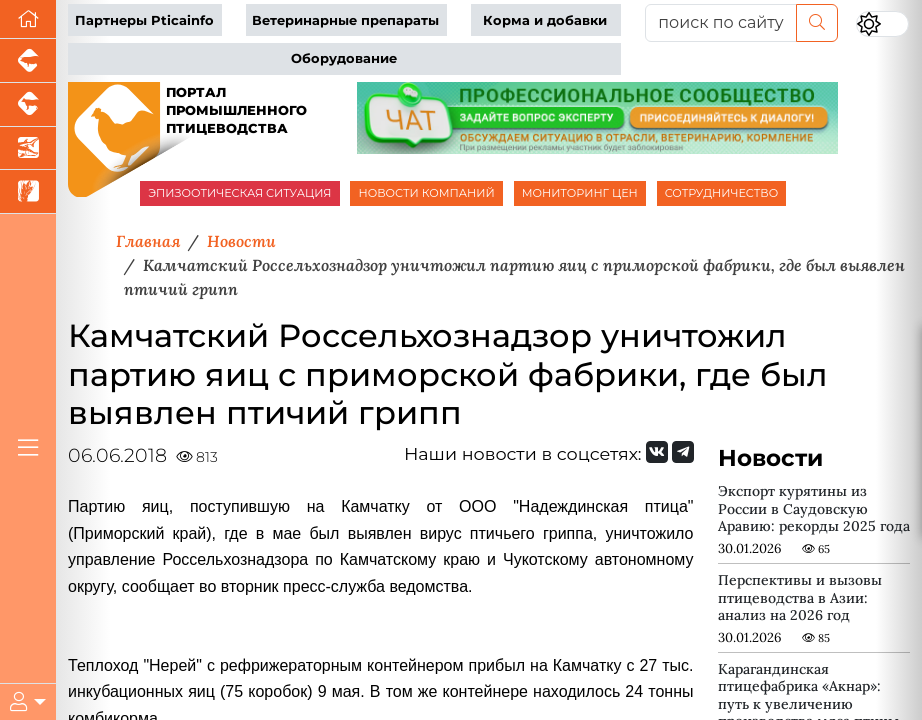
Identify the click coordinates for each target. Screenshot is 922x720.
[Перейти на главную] (28, 19)
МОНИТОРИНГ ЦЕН (580, 193)
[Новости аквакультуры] (28, 149)
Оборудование (344, 58)
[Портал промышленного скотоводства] (28, 105)
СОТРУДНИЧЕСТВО (722, 193)
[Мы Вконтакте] (657, 452)
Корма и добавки (545, 20)
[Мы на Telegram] (683, 452)
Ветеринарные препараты (345, 20)
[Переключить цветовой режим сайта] (882, 24)
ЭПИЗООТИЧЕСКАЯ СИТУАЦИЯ (239, 193)
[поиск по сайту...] (721, 23)
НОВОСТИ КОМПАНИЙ (426, 193)
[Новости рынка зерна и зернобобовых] (28, 192)
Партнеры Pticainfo (144, 20)
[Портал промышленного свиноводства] (28, 61)
